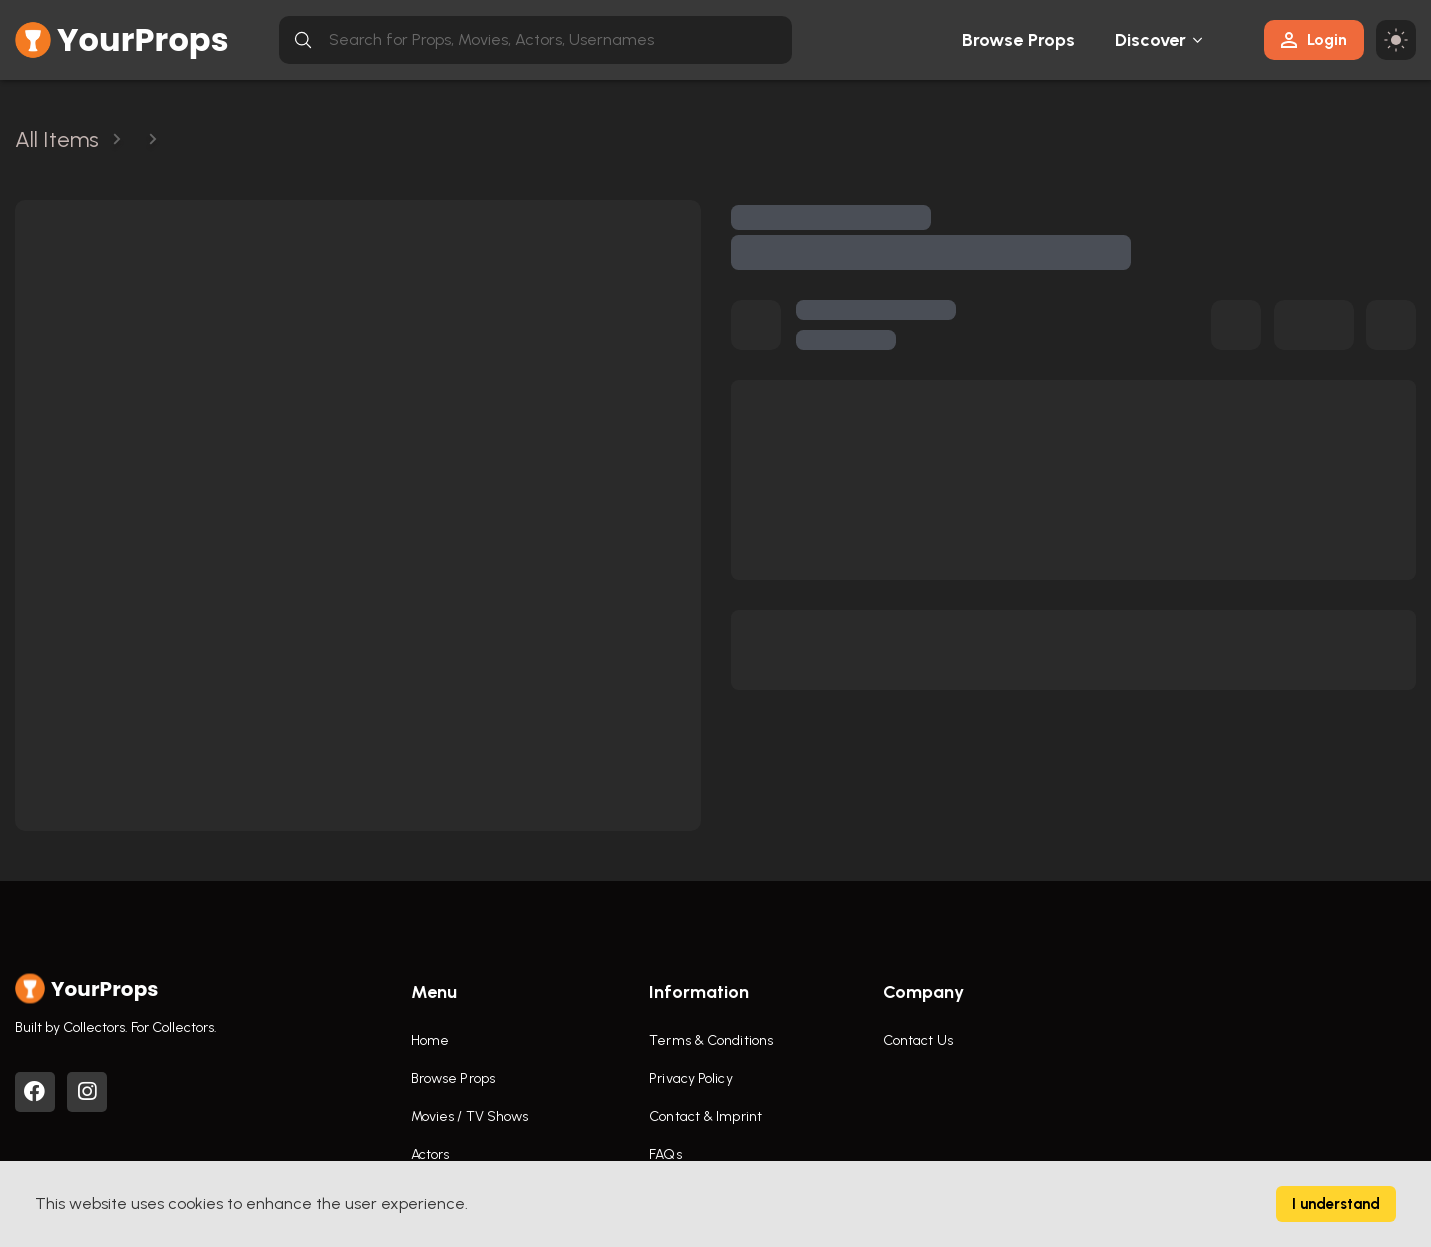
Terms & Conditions (711, 1040)
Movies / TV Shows (470, 1116)
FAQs (665, 1154)
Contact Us (918, 1040)
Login (1314, 39)
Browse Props (1018, 40)
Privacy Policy (690, 1078)
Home (430, 1040)
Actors (430, 1154)
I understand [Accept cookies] (1336, 1204)
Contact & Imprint (705, 1116)
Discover (1151, 40)
